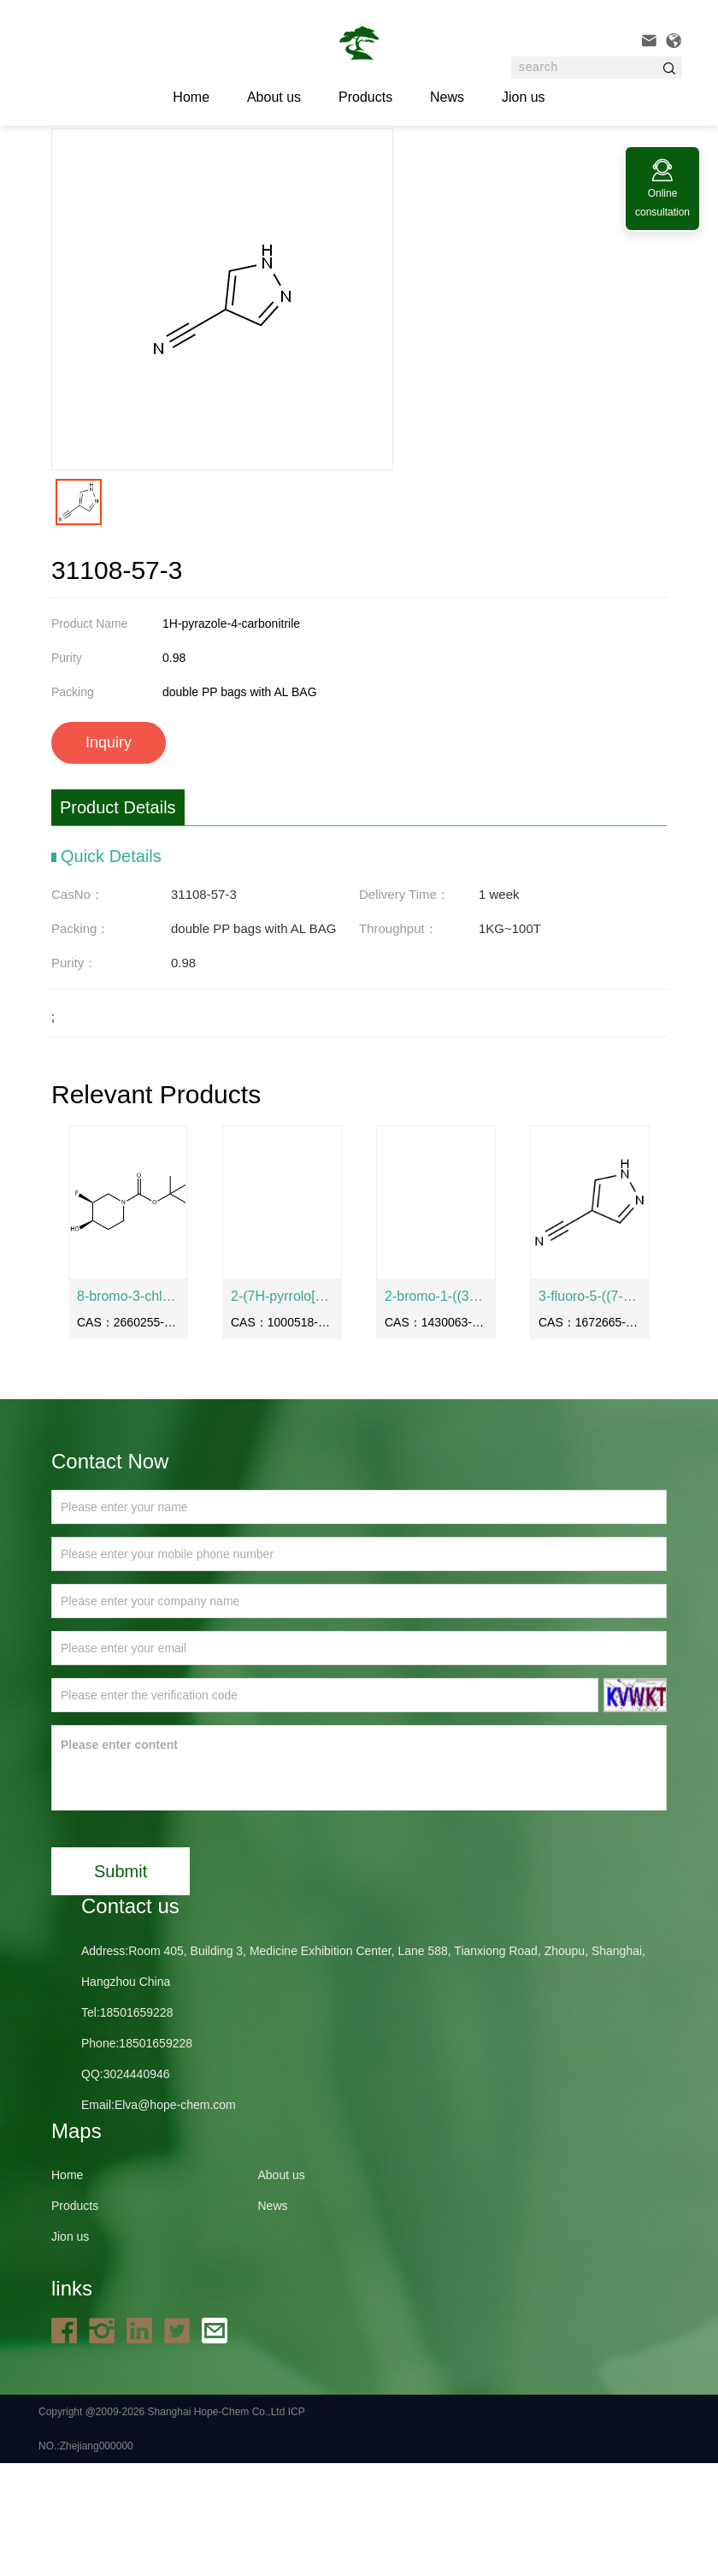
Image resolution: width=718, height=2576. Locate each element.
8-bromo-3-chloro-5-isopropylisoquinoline (128, 1409)
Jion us (523, 97)
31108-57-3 (401, 170)
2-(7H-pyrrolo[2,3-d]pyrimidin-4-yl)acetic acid (282, 1409)
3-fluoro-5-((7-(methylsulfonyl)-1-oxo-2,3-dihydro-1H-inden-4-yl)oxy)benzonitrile (589, 1409)
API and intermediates (301, 170)
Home (152, 170)
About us (274, 97)
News (447, 97)
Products (365, 97)
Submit (120, 1984)
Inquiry (108, 855)
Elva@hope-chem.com (175, 2217)
